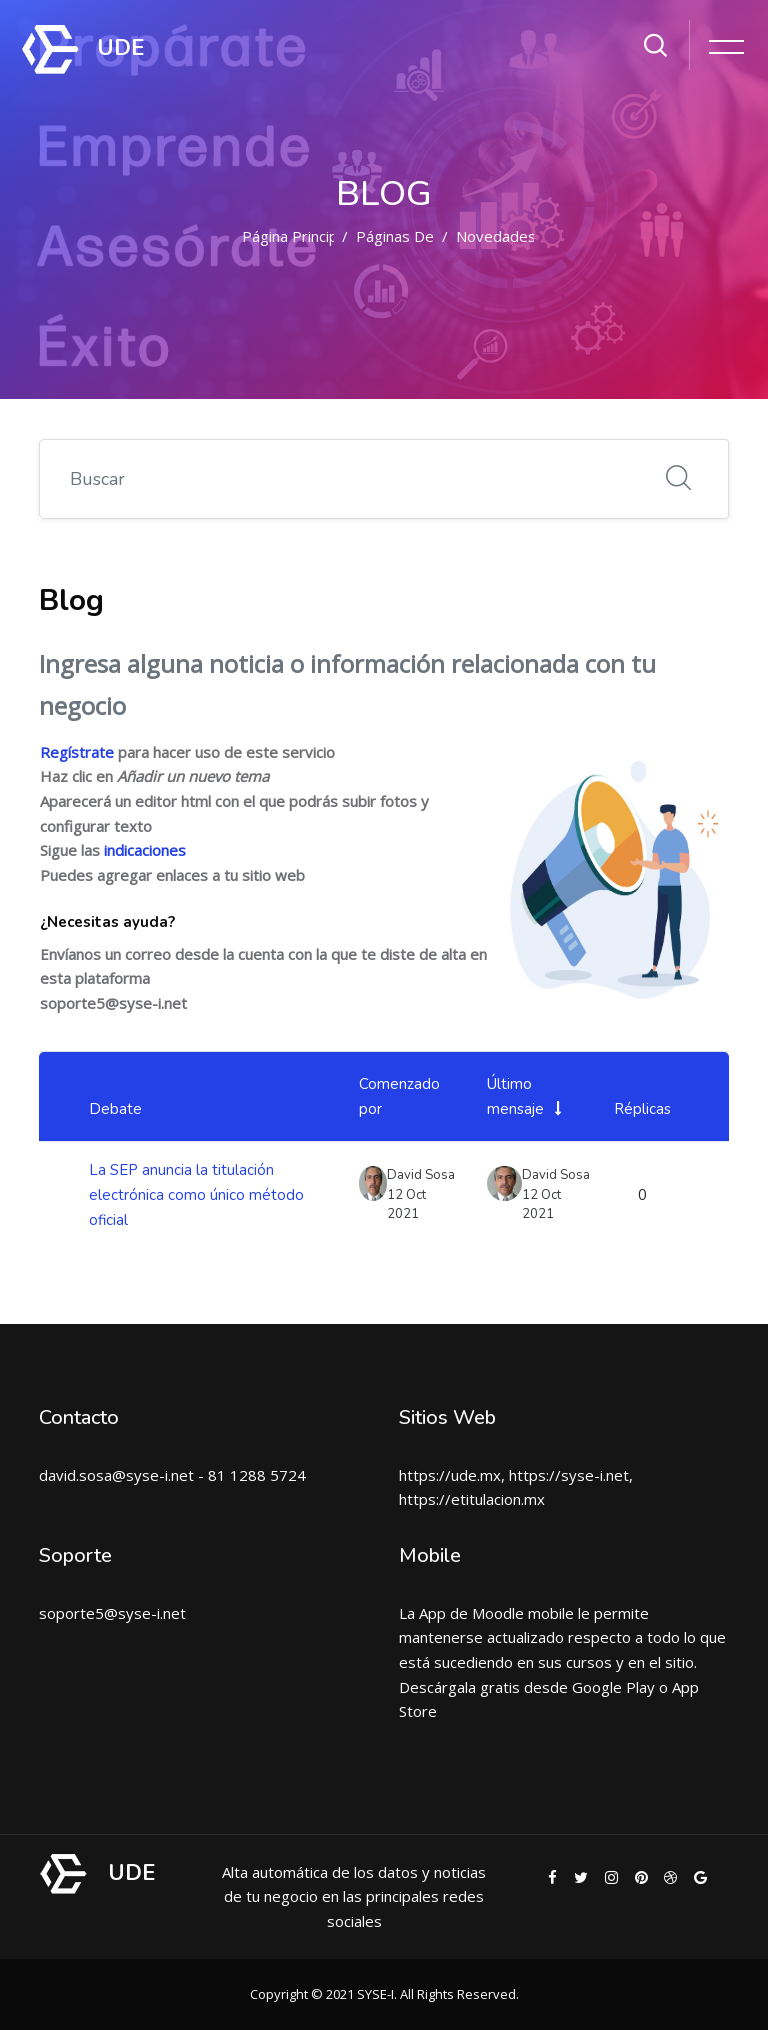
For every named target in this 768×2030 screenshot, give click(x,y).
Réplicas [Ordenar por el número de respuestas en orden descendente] (642, 1109)
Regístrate (77, 752)
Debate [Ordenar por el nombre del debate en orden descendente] (115, 1109)
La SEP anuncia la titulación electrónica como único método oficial (196, 1194)
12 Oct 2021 (541, 1205)
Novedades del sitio (526, 236)
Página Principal (295, 236)
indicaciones (145, 850)
